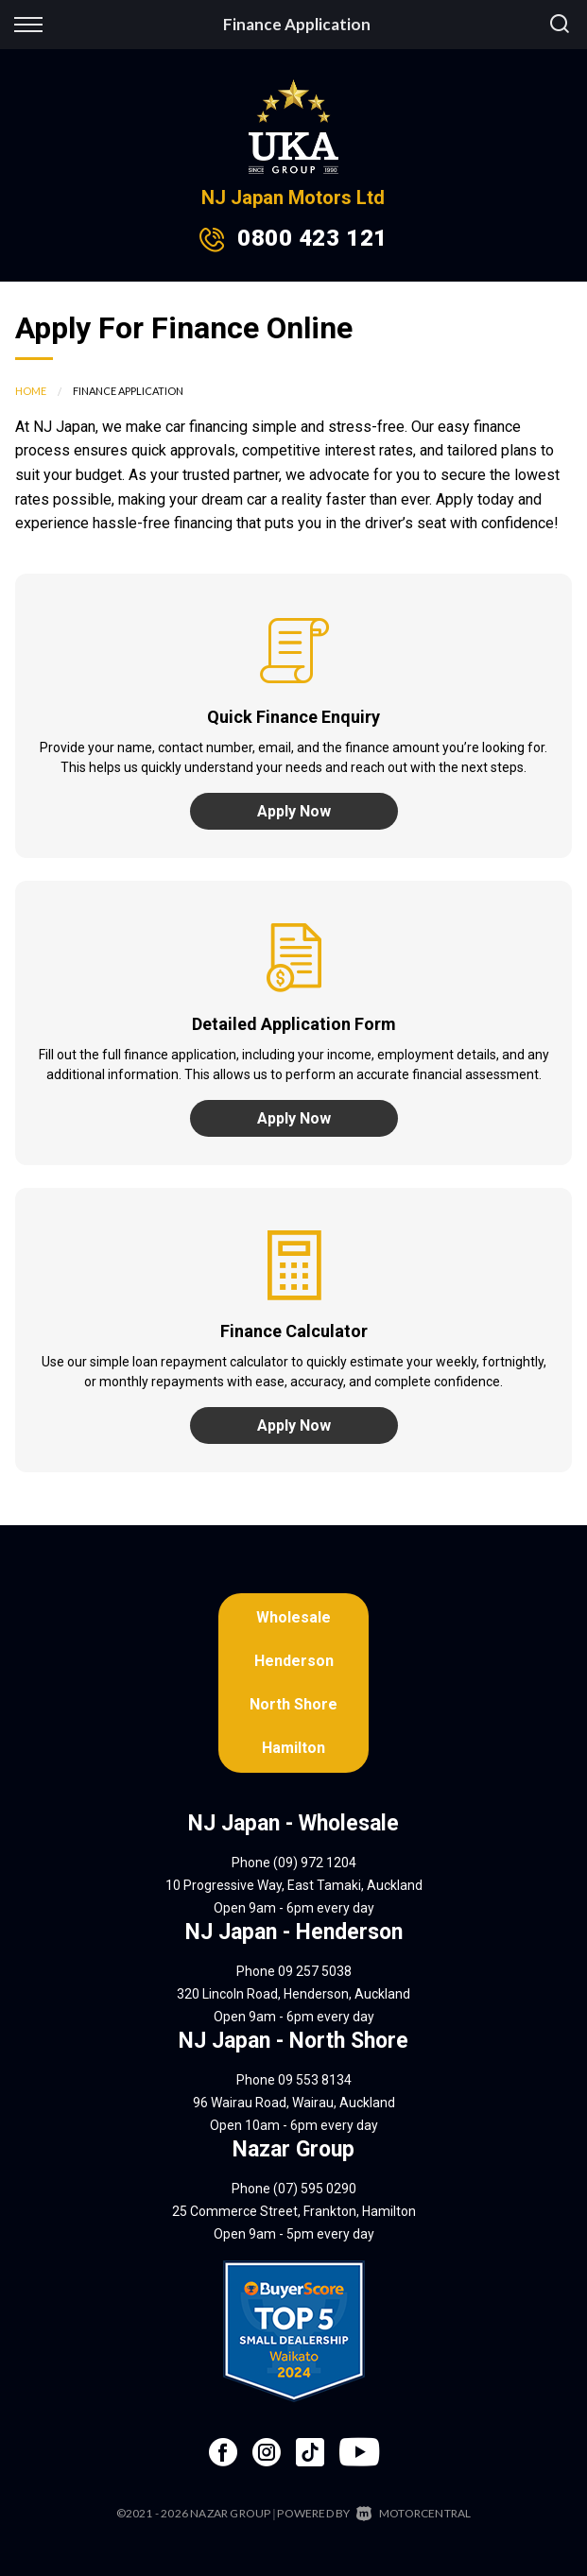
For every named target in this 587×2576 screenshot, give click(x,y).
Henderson (294, 1661)
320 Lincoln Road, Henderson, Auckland (293, 1993)
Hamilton (293, 1748)
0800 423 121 (312, 238)
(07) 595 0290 (314, 2188)
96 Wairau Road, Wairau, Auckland (294, 2102)
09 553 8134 (315, 2079)
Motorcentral (414, 2513)
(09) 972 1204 (314, 1862)
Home (30, 391)
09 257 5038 (315, 1971)
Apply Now (294, 811)
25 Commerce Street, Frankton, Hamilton (294, 2211)
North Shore (293, 1704)
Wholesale (293, 1617)
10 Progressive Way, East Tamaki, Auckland (294, 1885)
